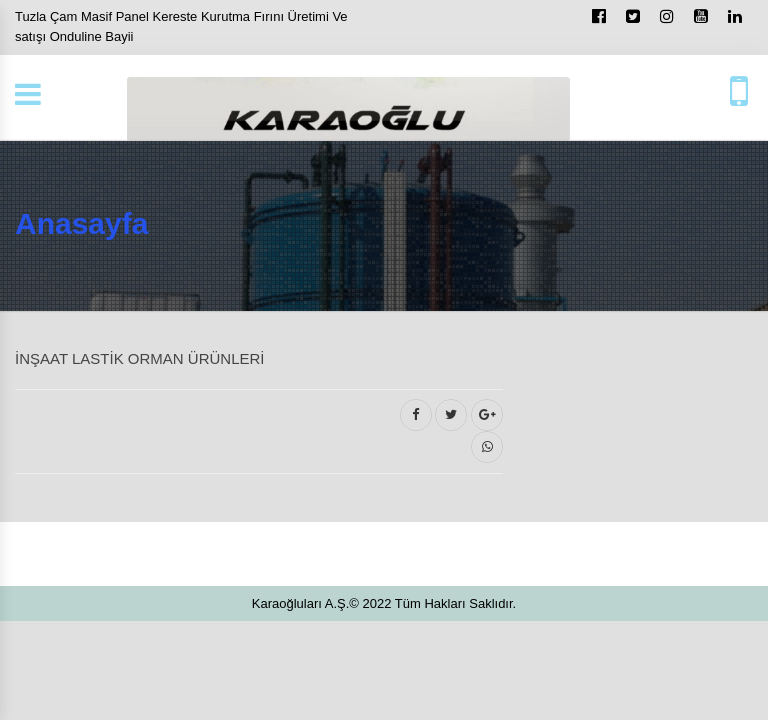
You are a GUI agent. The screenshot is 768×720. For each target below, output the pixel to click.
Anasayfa (81, 223)
